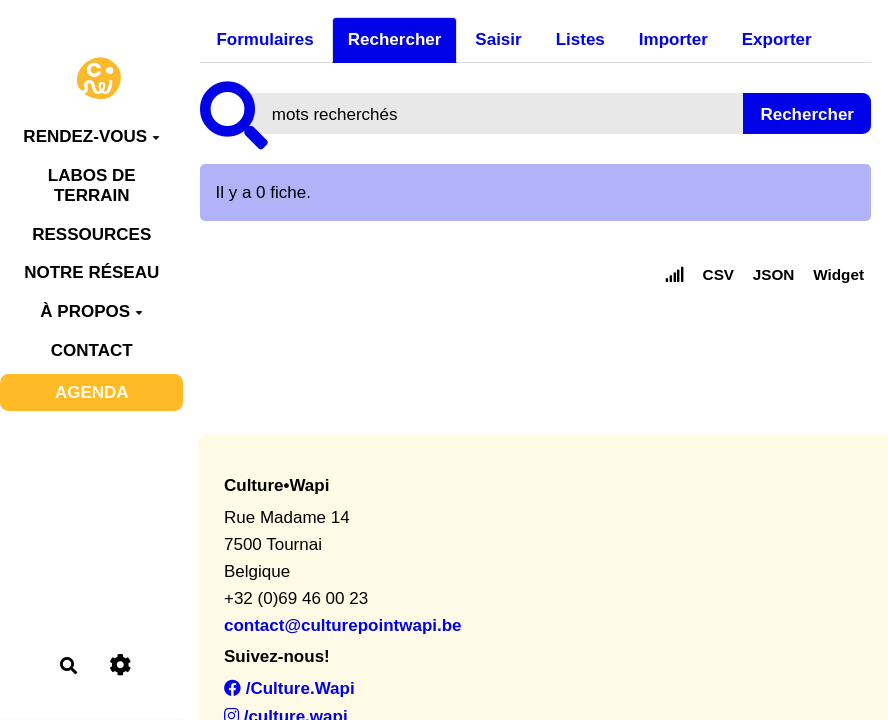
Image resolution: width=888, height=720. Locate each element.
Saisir (498, 39)
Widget (838, 274)
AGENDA (92, 392)
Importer (673, 39)
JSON (774, 274)
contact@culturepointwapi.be (343, 625)
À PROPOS (91, 311)
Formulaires (264, 39)
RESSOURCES (91, 234)
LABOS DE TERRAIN (92, 185)
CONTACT (92, 350)
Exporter (777, 39)
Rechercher (395, 39)
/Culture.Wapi (289, 688)
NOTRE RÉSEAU (91, 272)
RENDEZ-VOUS (91, 136)
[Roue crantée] (120, 665)
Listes (580, 39)
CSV (718, 274)
